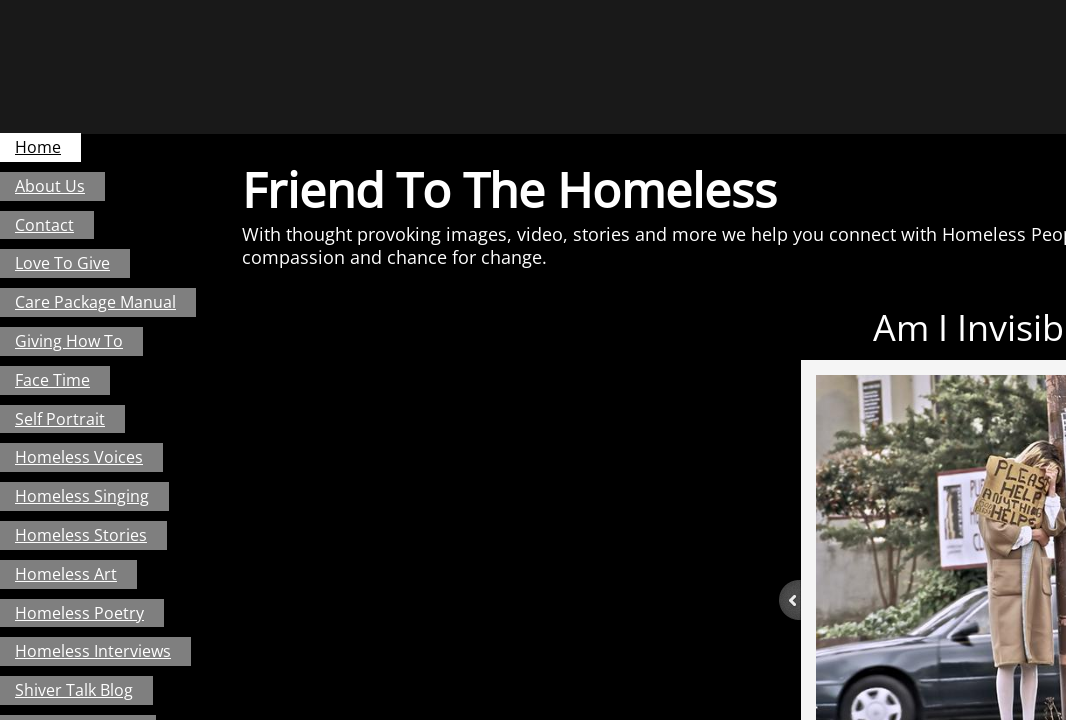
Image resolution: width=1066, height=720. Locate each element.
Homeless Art (66, 574)
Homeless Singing (82, 496)
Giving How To (69, 341)
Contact (44, 225)
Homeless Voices (79, 457)
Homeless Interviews (93, 651)
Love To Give (62, 263)
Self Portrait (60, 419)
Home (38, 147)
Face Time (52, 380)
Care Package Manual (95, 302)
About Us (50, 186)
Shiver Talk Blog (74, 690)
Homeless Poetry (79, 613)
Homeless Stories (81, 535)
